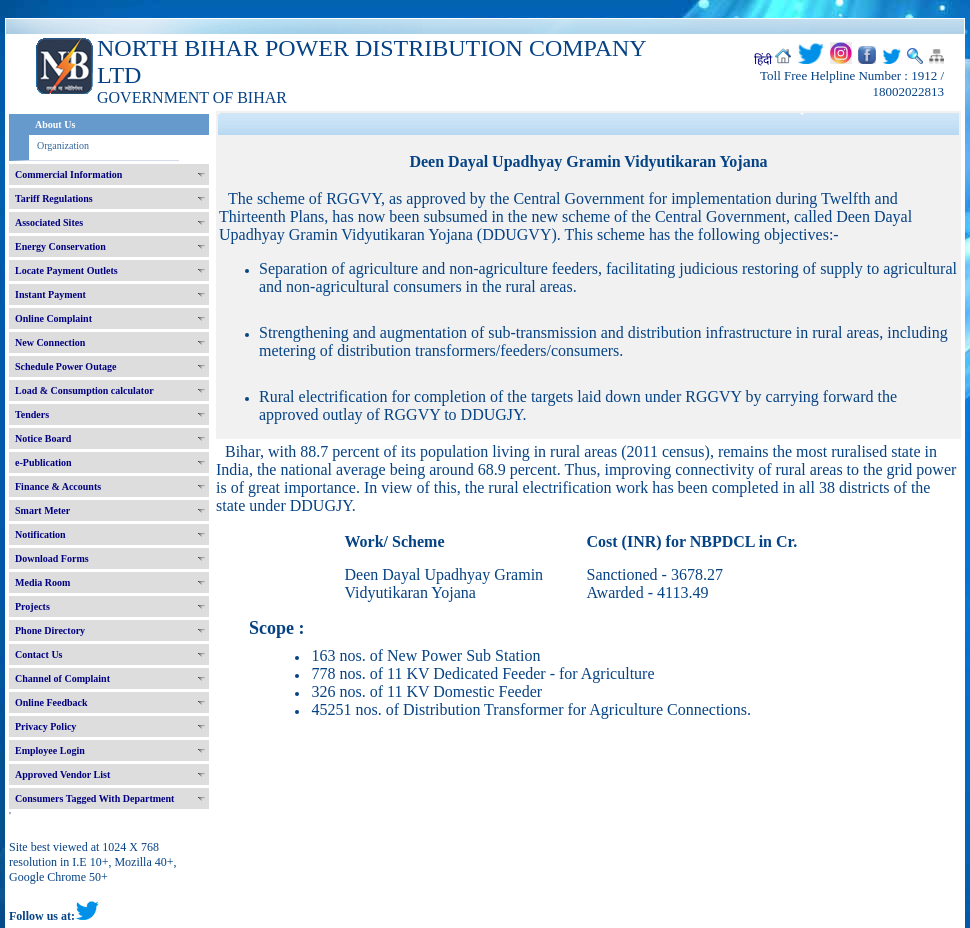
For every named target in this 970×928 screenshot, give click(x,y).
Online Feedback (51, 702)
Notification (40, 534)
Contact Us (39, 654)
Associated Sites (49, 222)
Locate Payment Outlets (66, 270)
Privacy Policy (45, 726)
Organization (63, 145)
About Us (55, 124)
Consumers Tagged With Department (94, 798)
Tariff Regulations (54, 198)
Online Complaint (53, 318)
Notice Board (43, 438)
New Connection (50, 342)
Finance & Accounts (58, 486)
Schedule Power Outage (65, 366)
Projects (32, 606)
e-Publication (43, 462)
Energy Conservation (60, 246)
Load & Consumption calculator (84, 390)
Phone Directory (50, 630)
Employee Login (50, 750)
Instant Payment (50, 294)
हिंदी (763, 60)
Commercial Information (68, 174)
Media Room (42, 582)
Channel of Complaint (62, 678)
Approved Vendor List (62, 774)
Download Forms (52, 558)
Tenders (32, 414)
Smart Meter (42, 510)
